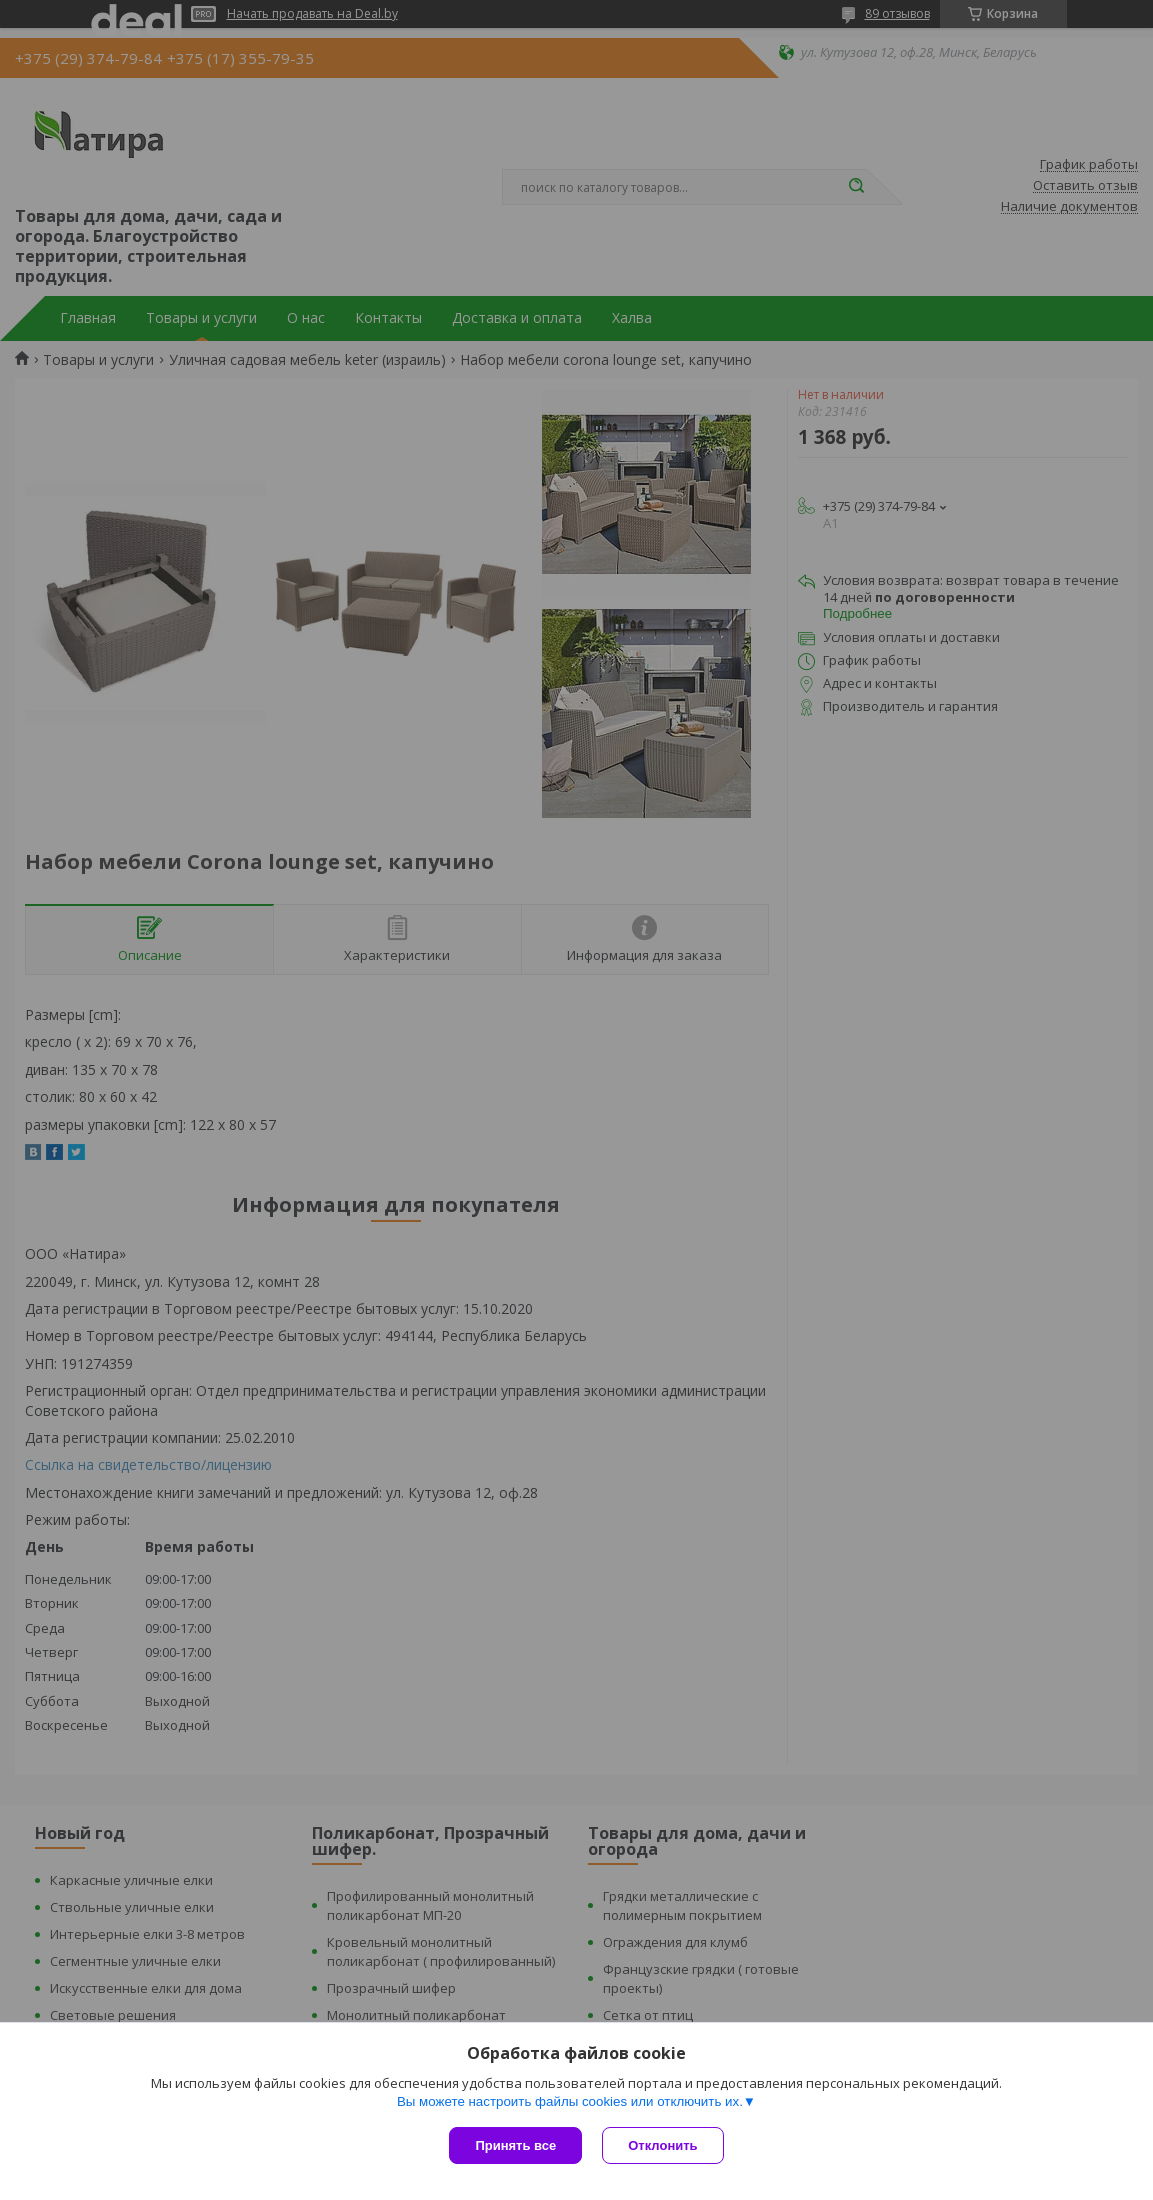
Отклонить (662, 2145)
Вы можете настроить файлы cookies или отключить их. (570, 2101)
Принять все (515, 2145)
